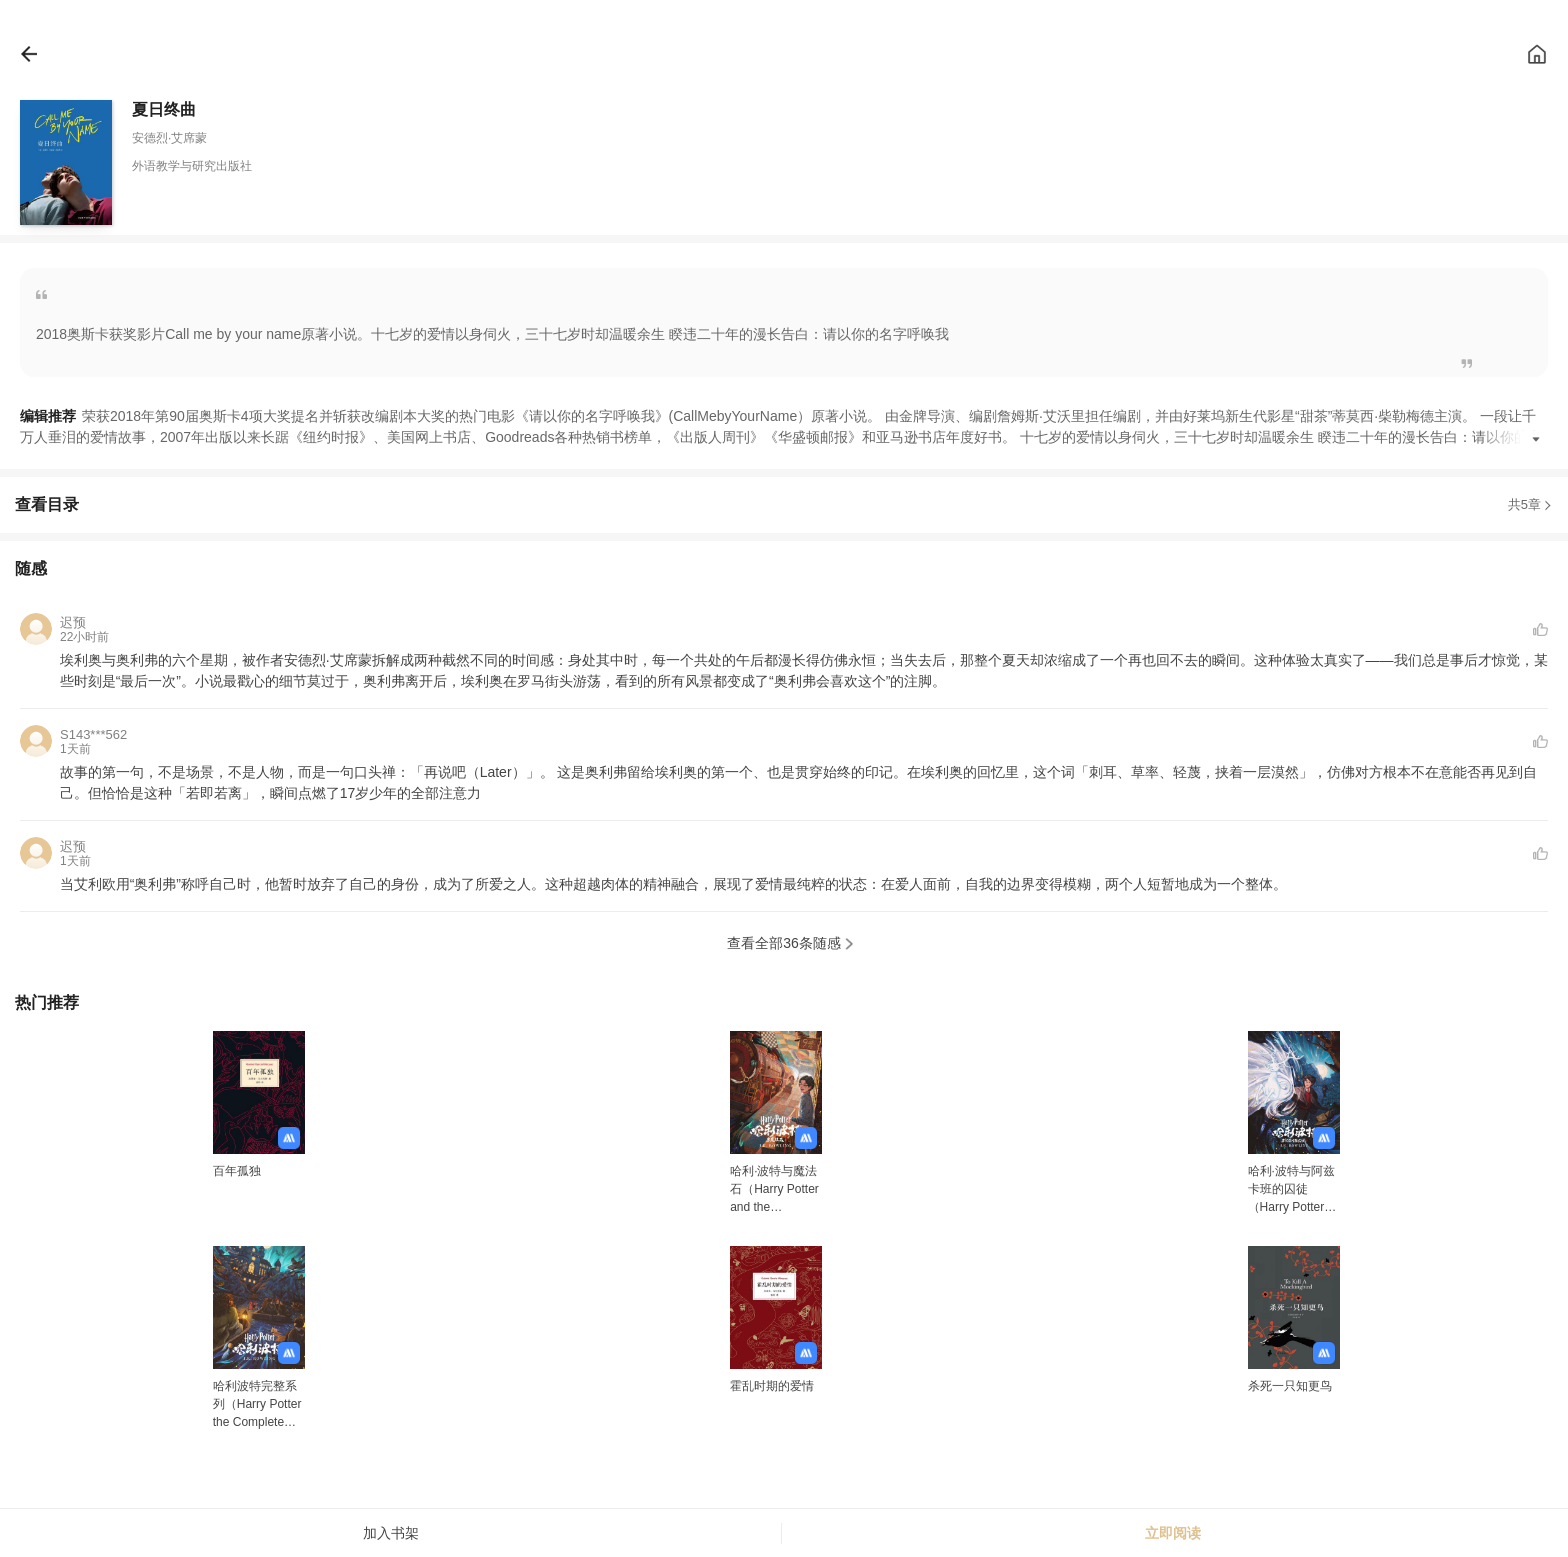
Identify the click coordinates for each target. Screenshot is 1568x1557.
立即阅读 (1173, 1533)
